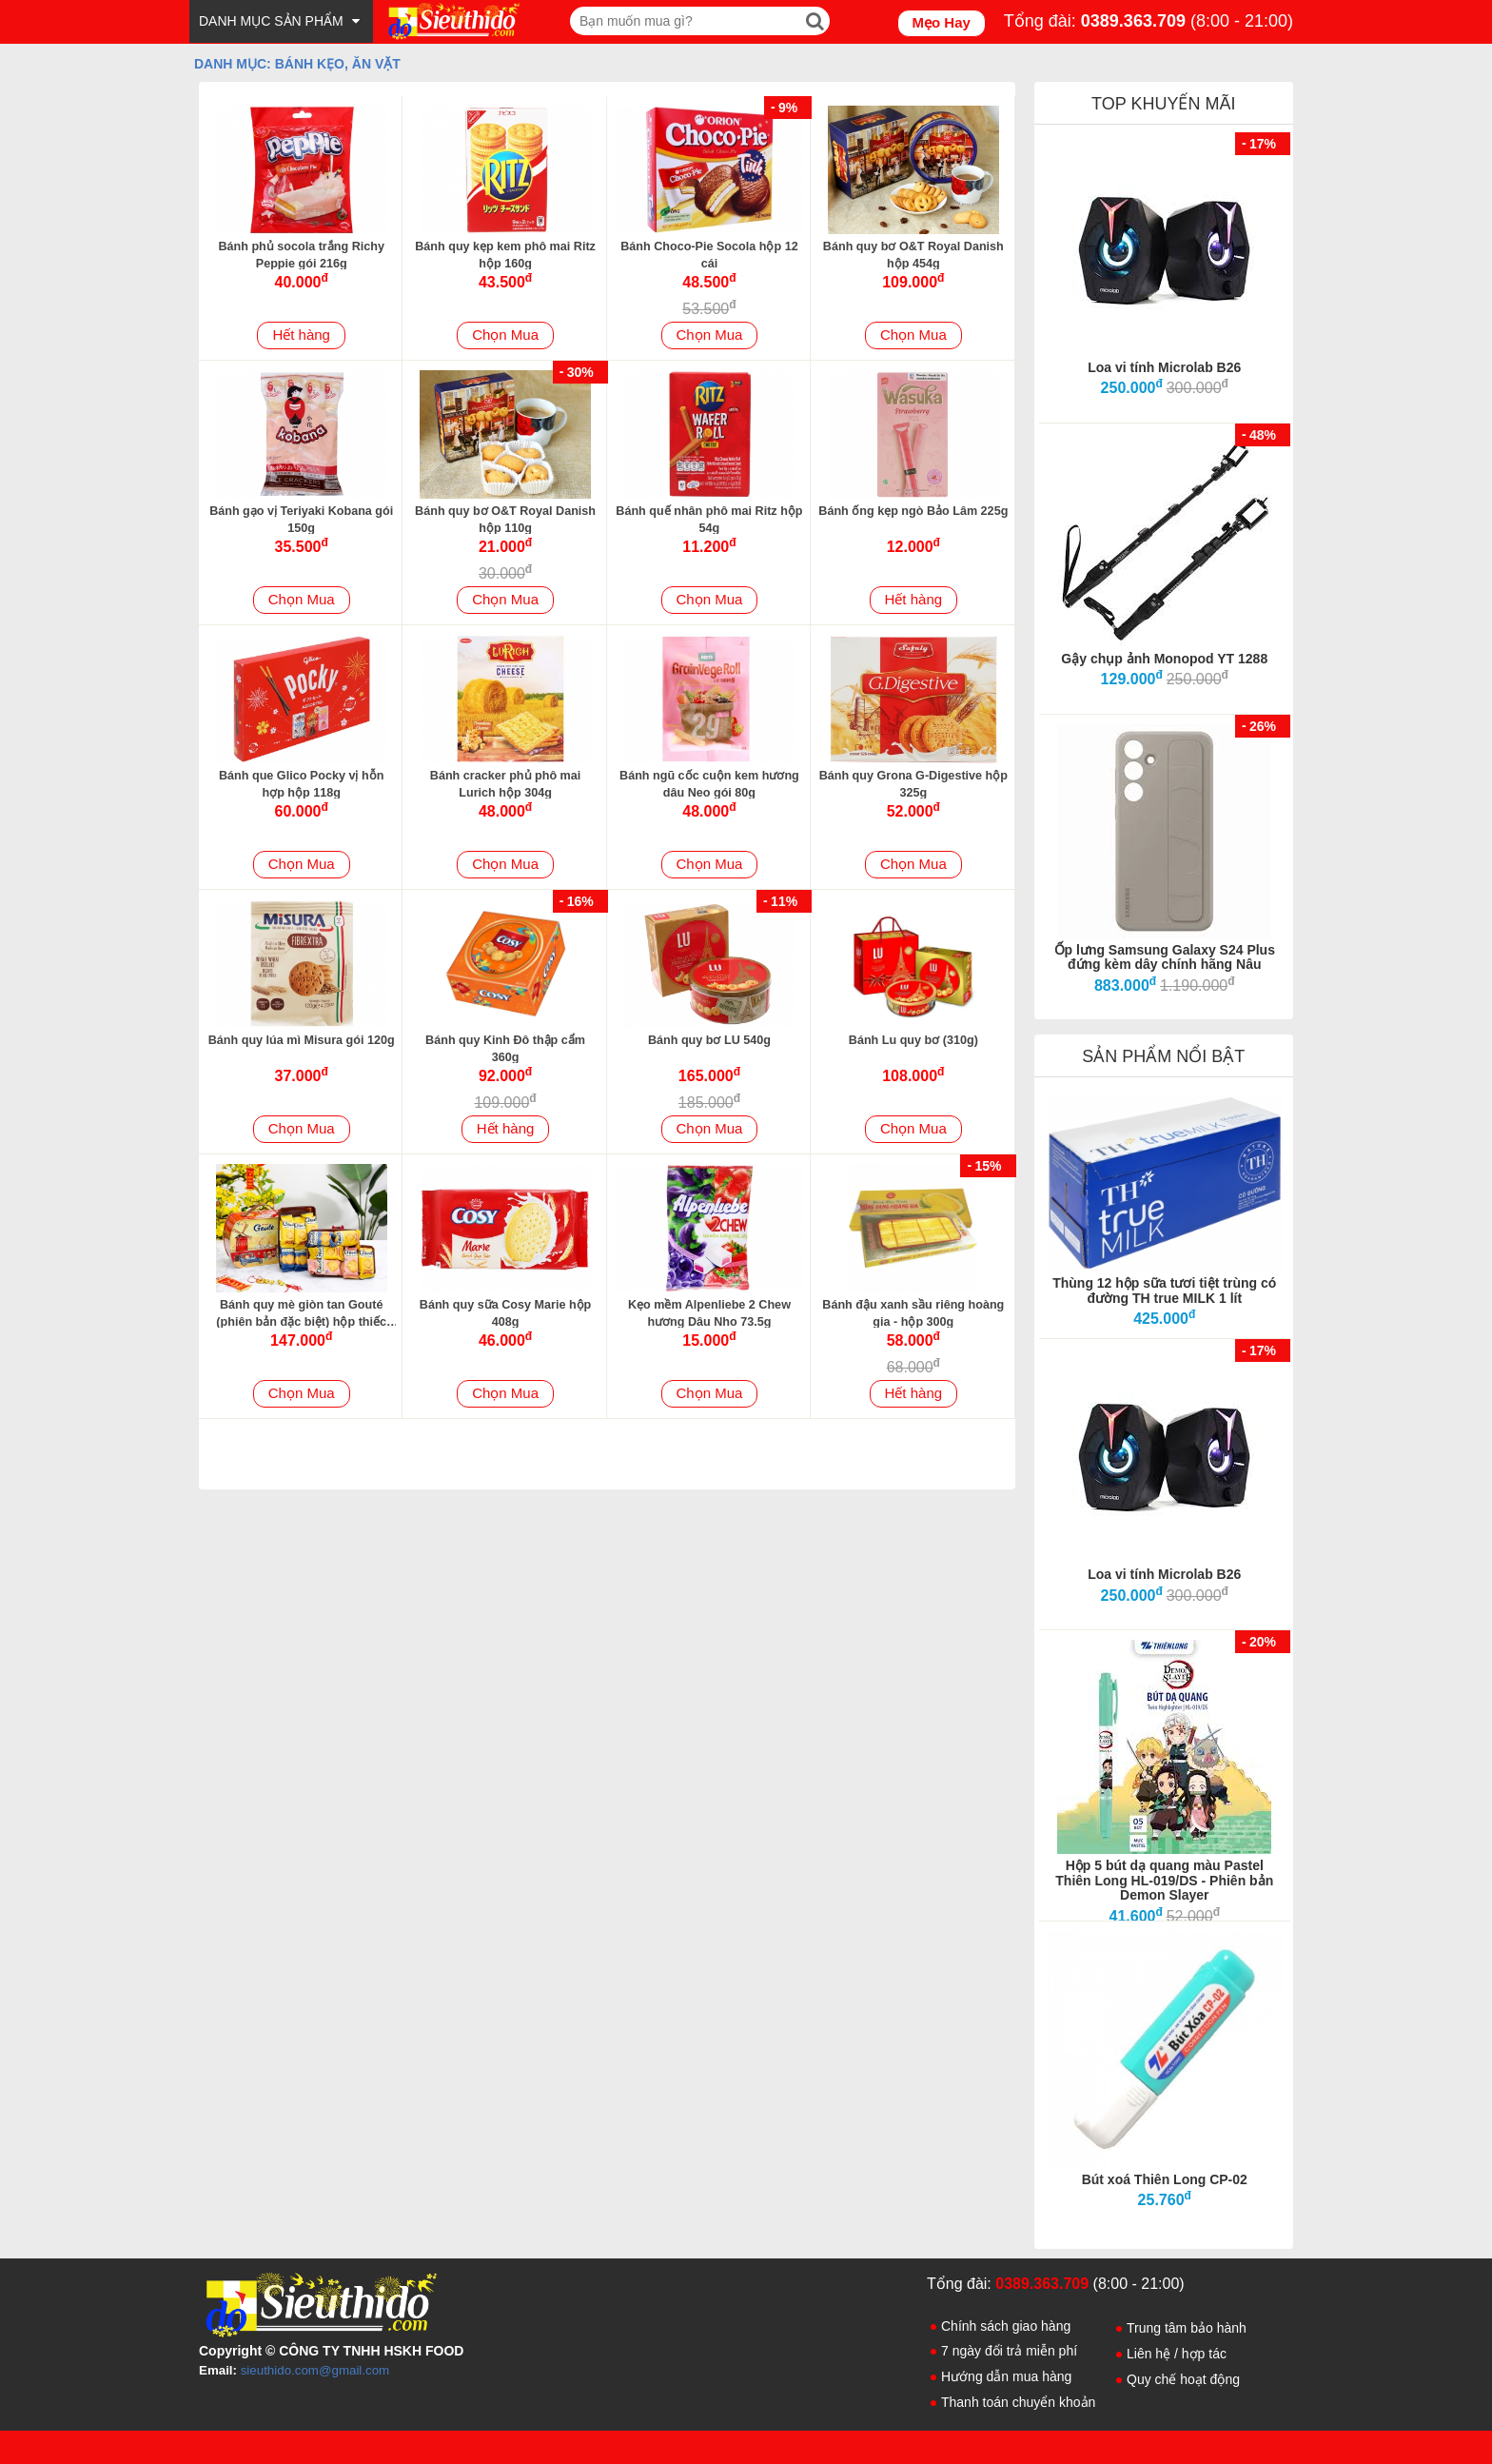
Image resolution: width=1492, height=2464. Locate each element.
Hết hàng (301, 334)
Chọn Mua (505, 334)
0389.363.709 (1133, 20)
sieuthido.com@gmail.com (315, 2370)
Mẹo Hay (942, 22)
